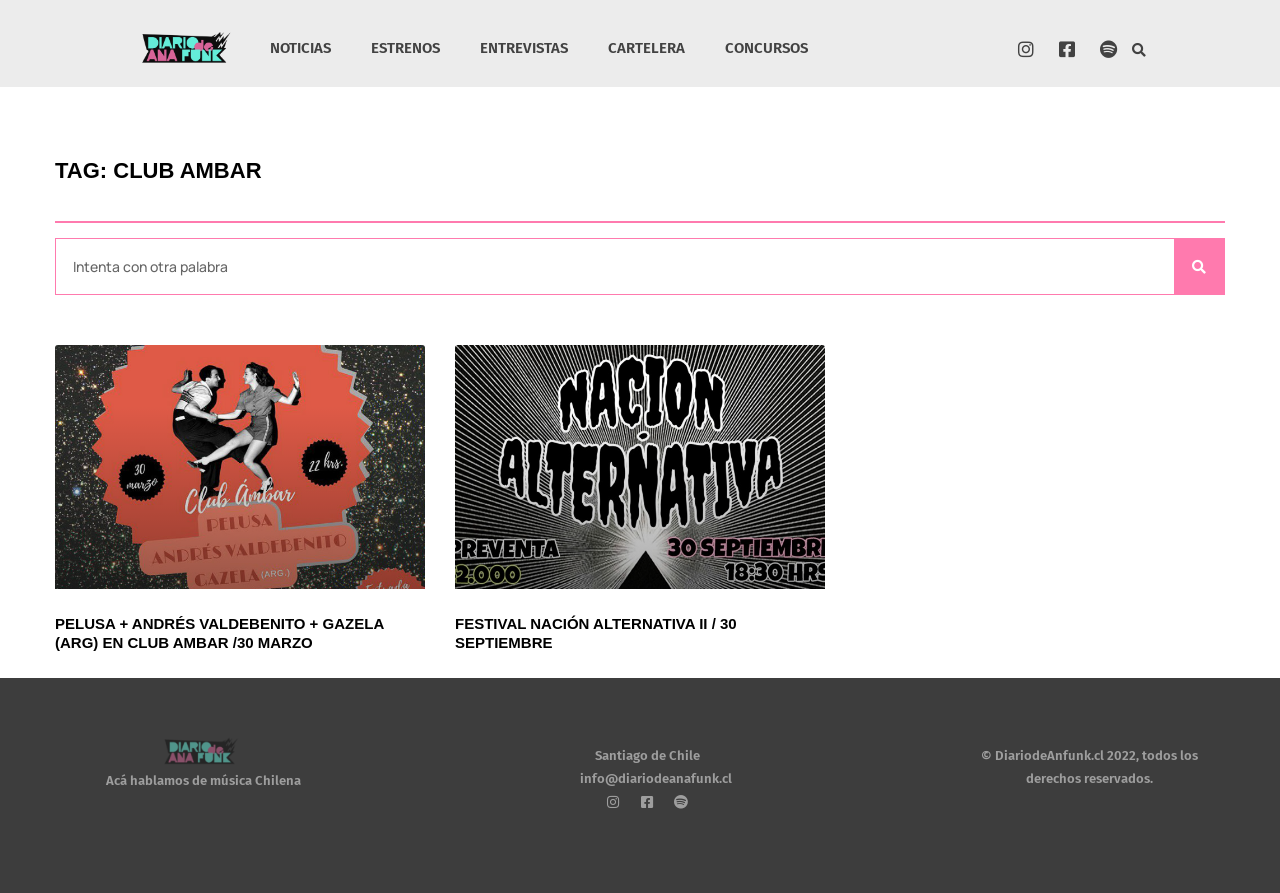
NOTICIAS (300, 48)
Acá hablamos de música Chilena (203, 780)
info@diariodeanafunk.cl (656, 778)
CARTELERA (646, 48)
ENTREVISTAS (524, 48)
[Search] (1199, 266)
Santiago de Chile (647, 755)
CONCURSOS (766, 48)
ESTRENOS (405, 48)
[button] (1139, 50)
